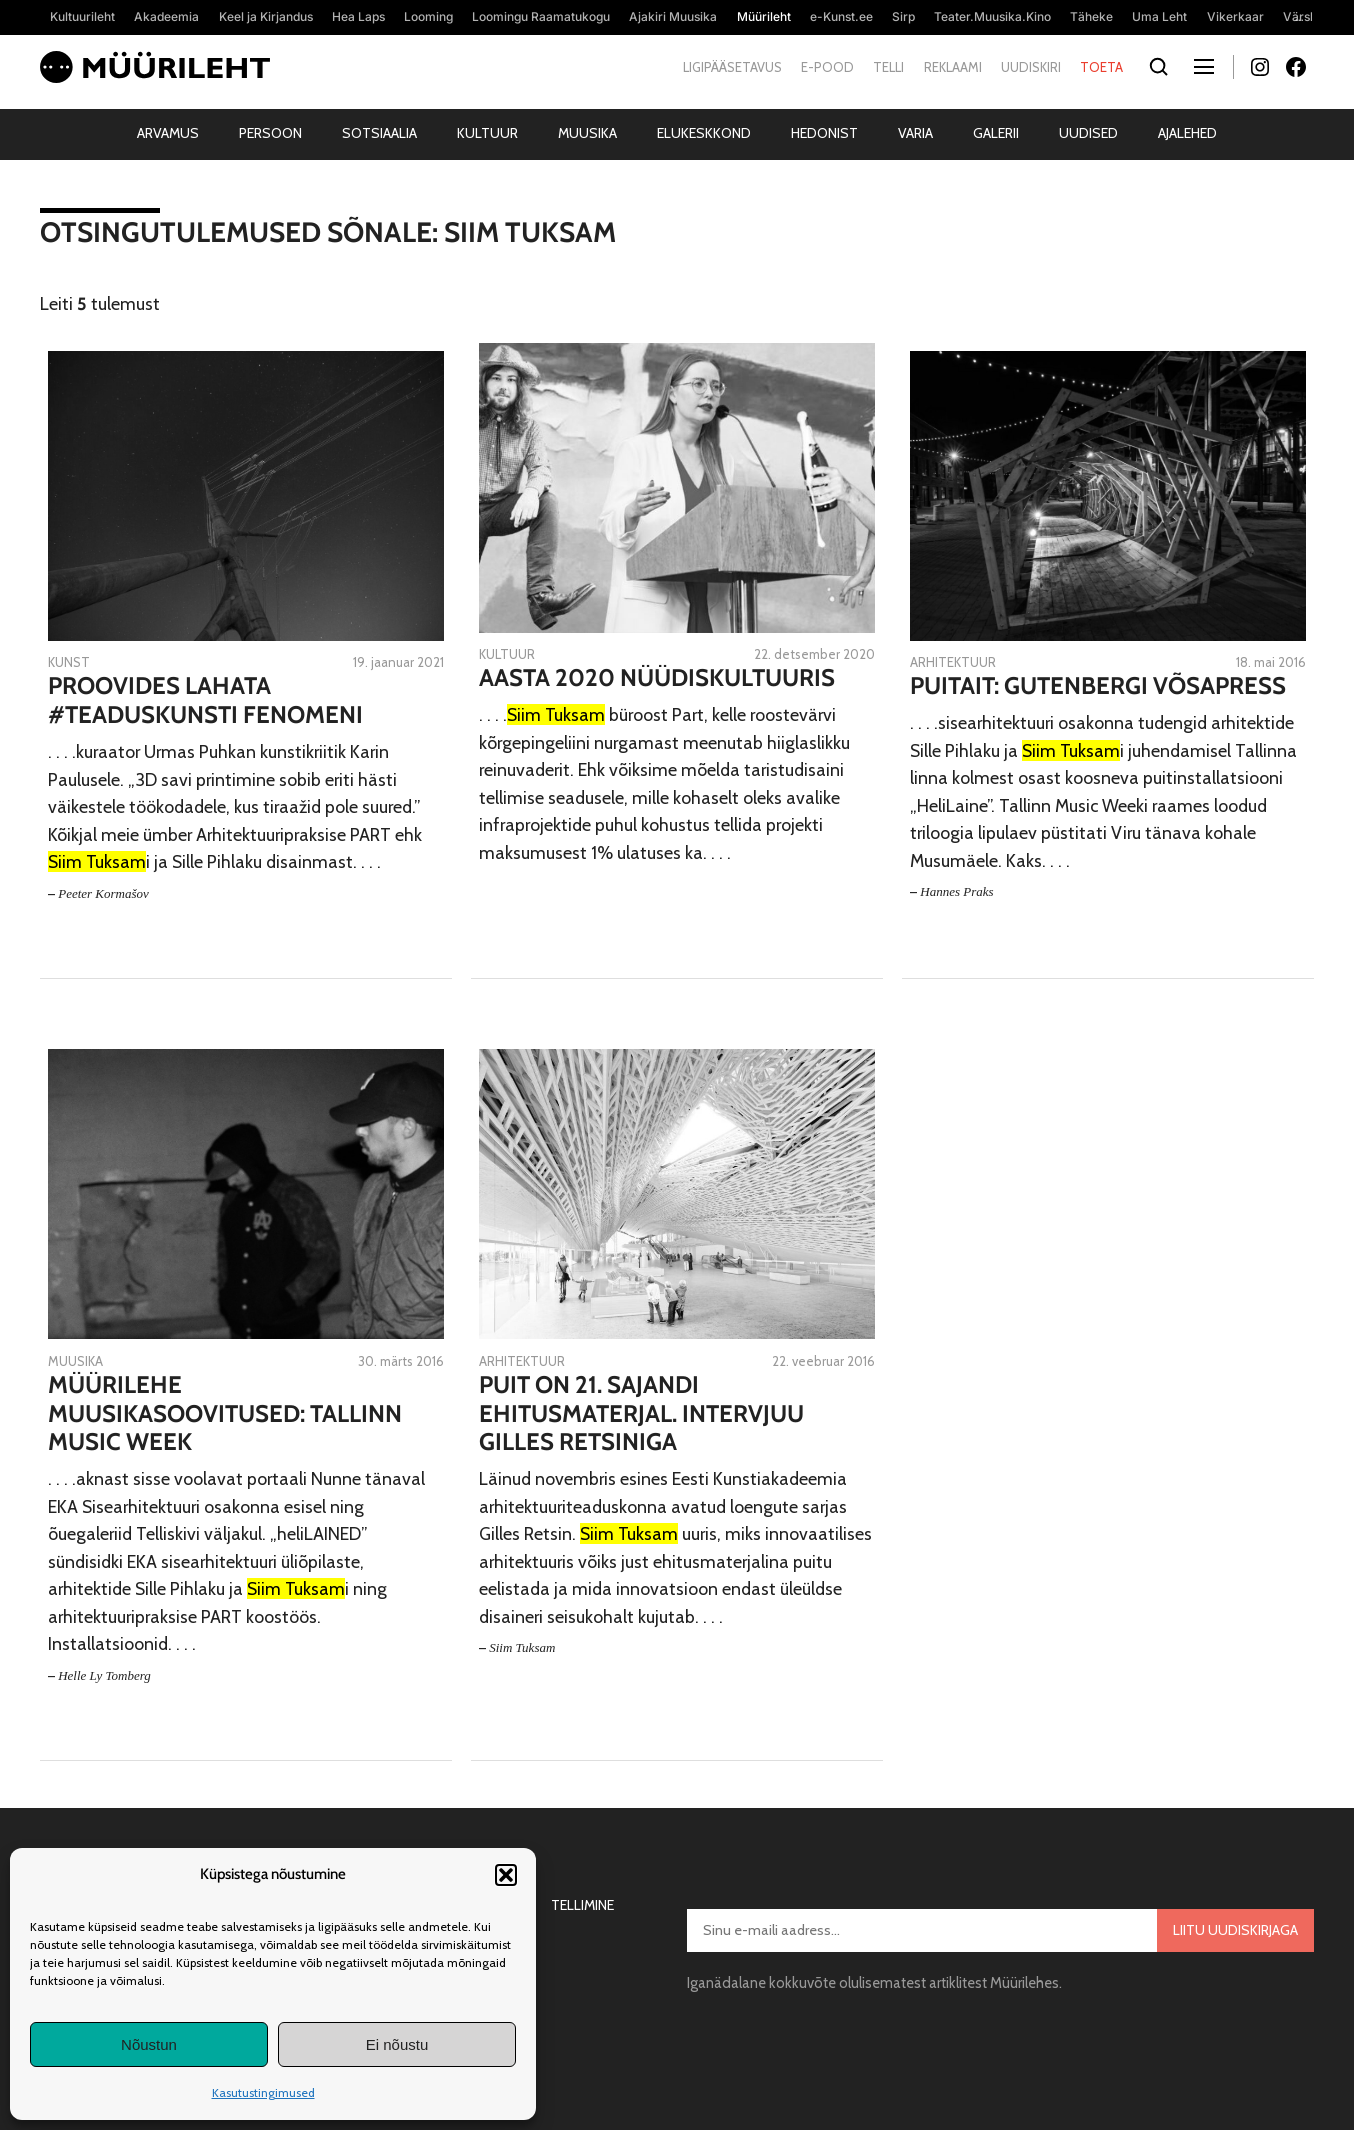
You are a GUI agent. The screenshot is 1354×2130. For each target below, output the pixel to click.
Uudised (1088, 133)
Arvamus (168, 133)
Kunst (69, 662)
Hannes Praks (956, 891)
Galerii (996, 133)
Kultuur (487, 133)
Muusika (587, 133)
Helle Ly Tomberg (104, 1675)
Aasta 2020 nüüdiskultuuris (657, 678)
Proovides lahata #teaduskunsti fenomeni (205, 700)
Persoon (270, 133)
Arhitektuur (953, 662)
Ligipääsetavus (732, 67)
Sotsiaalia (379, 133)
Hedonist (824, 133)
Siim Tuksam (522, 1647)
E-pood (827, 67)
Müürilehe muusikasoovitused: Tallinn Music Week (225, 1414)
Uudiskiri (1031, 67)
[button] (506, 1875)
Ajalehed (1187, 133)
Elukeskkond (704, 133)
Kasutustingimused (263, 2092)
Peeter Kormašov (103, 893)
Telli (888, 67)
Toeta (1101, 67)
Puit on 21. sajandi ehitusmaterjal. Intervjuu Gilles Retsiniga (641, 1414)
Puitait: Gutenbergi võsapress (1098, 686)
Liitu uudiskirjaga (1235, 1930)
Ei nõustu (397, 2044)
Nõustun (149, 2044)
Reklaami (953, 67)
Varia (915, 133)
